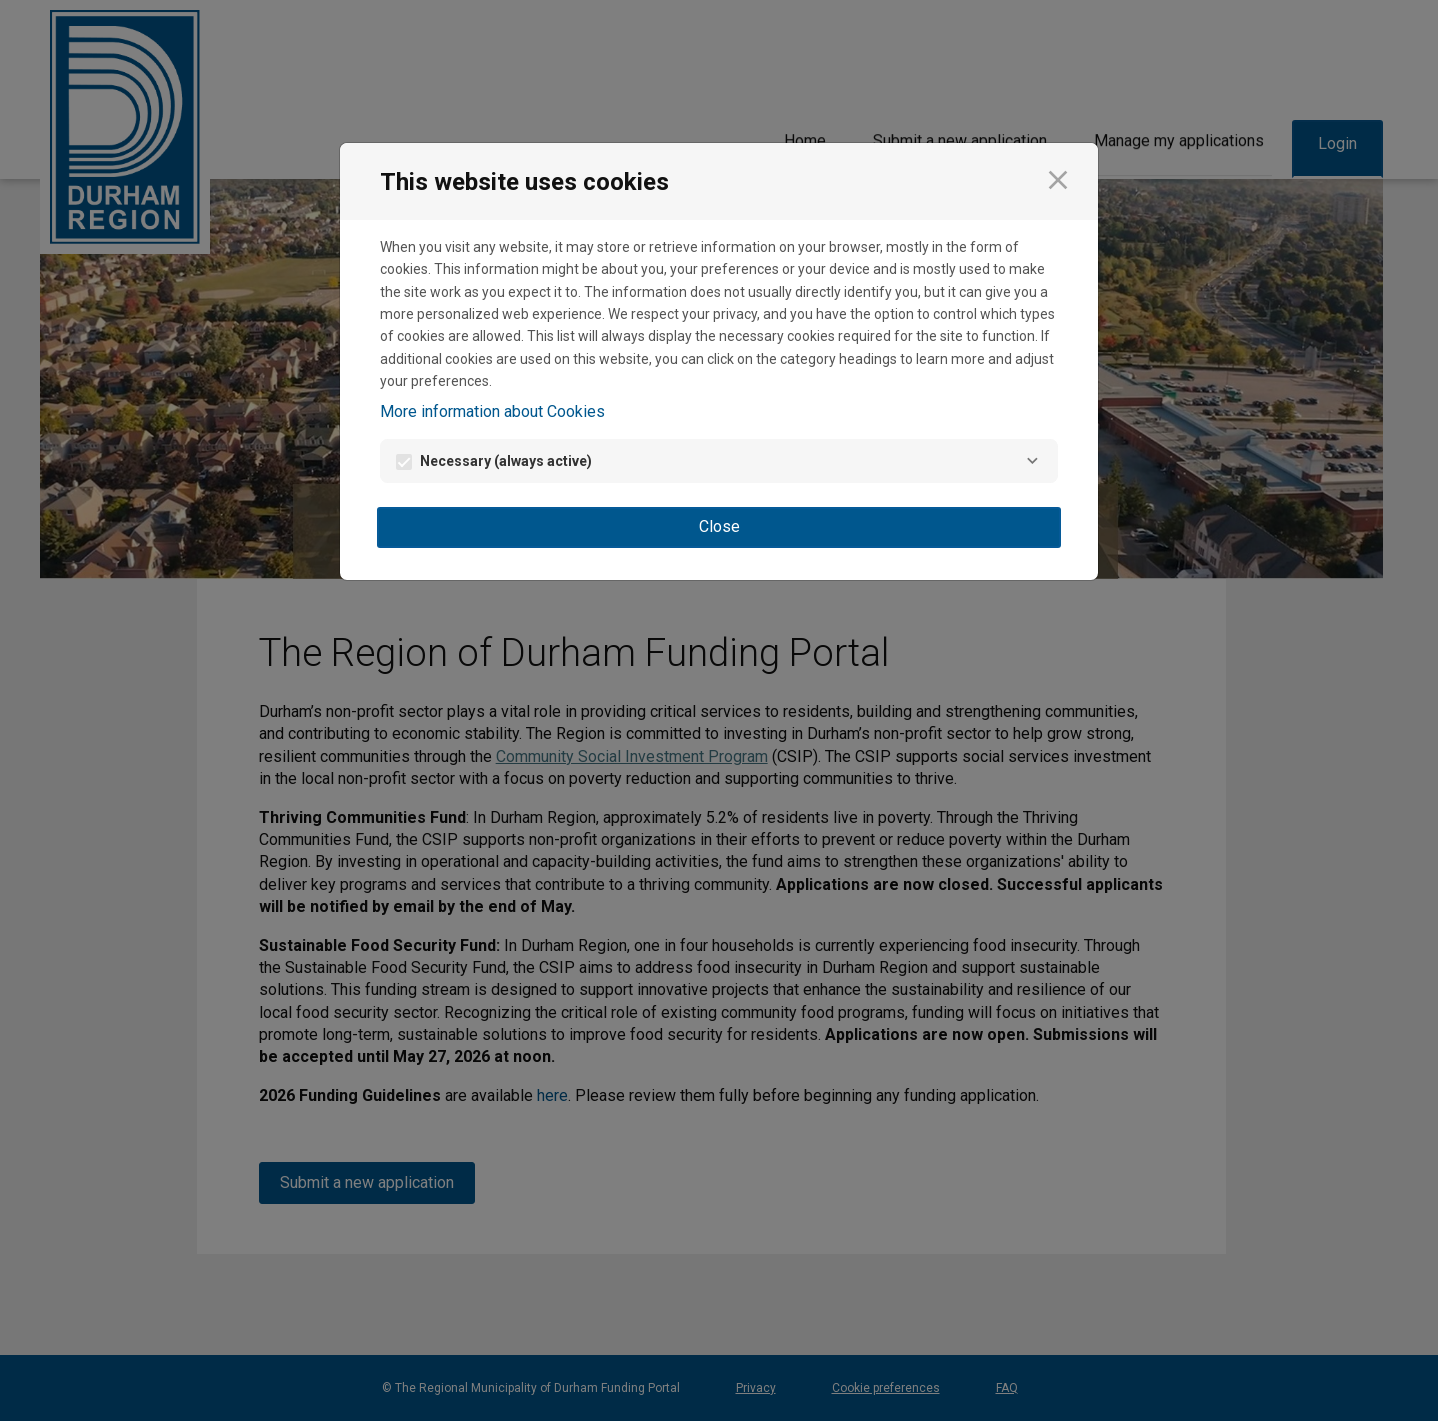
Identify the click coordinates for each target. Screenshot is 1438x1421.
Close (719, 526)
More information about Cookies (492, 411)
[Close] (1058, 180)
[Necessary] (1032, 461)
